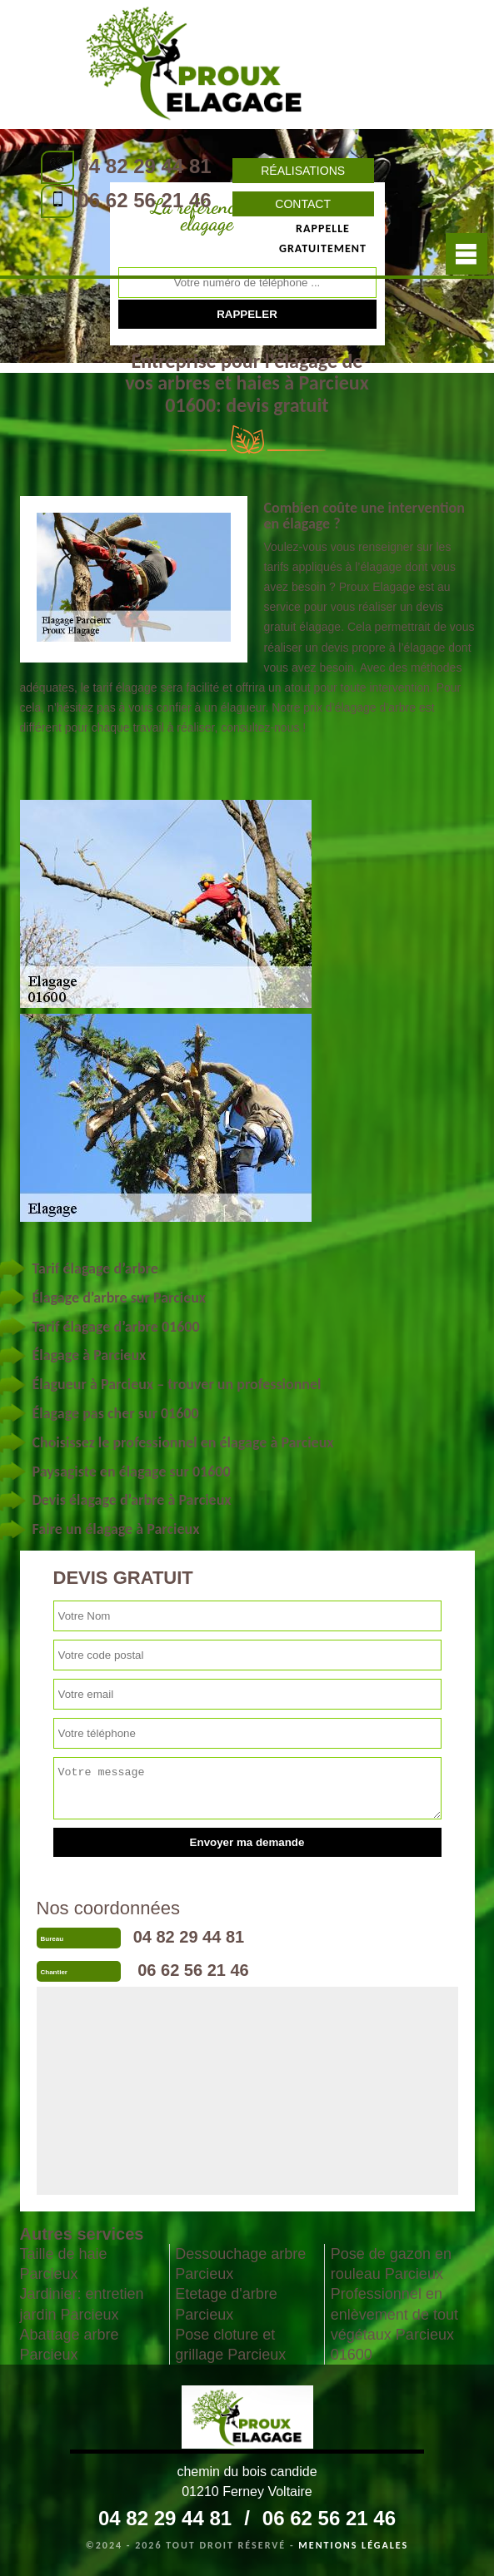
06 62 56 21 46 (145, 200)
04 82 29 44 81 (145, 166)
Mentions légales (353, 2545)
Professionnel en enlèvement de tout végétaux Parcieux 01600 (394, 2324)
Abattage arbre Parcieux (69, 2344)
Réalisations (303, 170)
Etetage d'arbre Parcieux (226, 2304)
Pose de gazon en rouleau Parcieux (391, 2264)
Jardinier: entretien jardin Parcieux (82, 2304)
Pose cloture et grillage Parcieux (230, 2344)
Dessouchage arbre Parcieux (240, 2264)
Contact (303, 204)
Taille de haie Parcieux (63, 2264)
